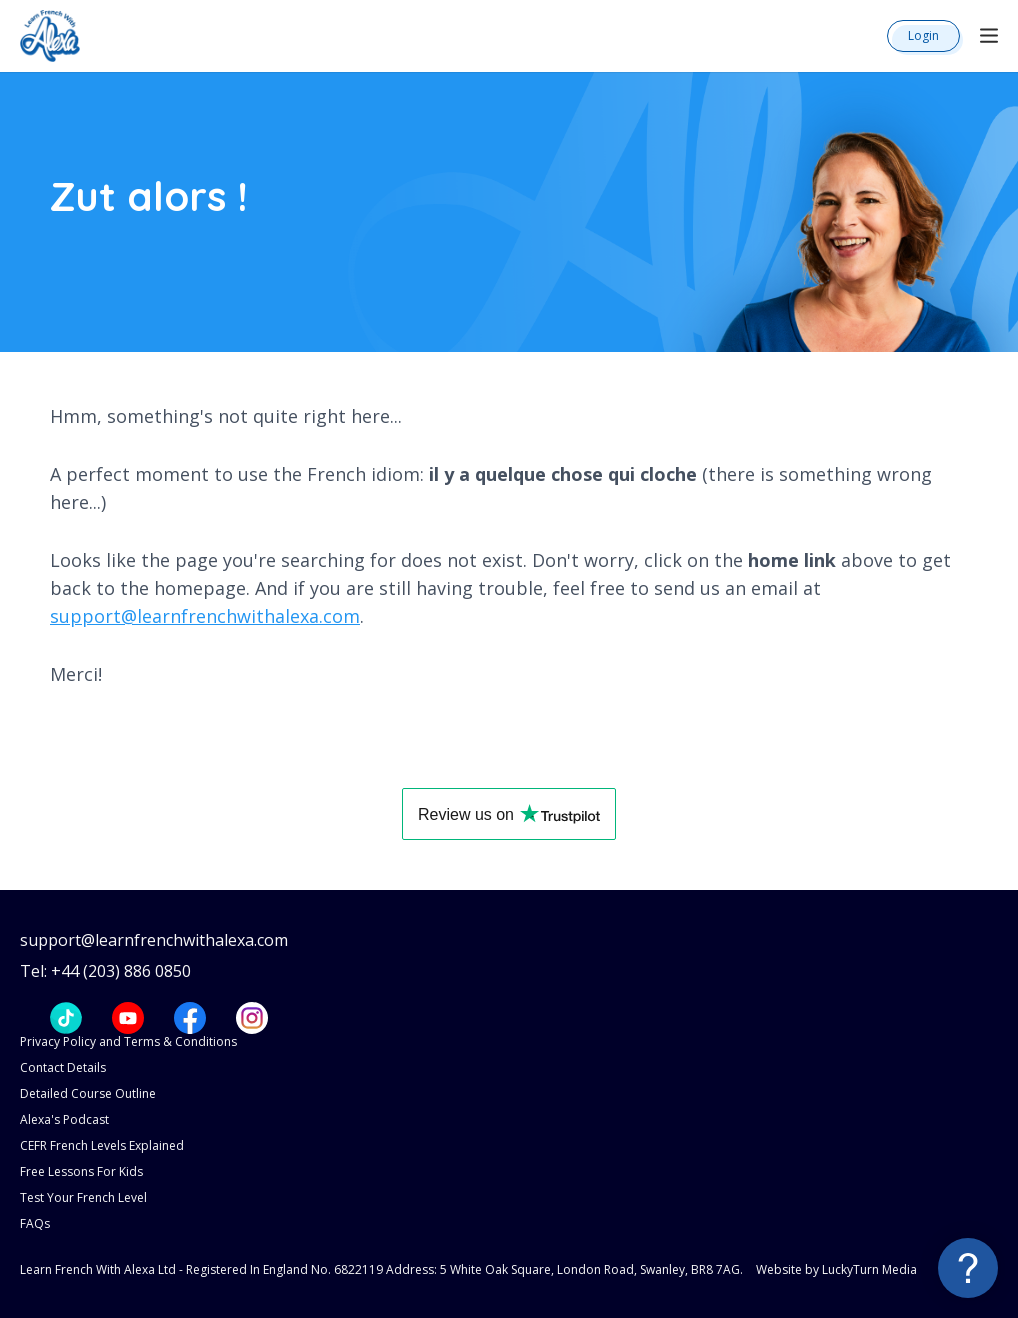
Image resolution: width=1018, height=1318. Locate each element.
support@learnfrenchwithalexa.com (205, 616)
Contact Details (63, 1067)
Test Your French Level (83, 1197)
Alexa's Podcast (64, 1119)
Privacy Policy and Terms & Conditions (128, 1041)
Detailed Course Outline (88, 1093)
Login (923, 35)
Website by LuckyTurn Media (836, 1269)
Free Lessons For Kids (81, 1171)
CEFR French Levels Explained (102, 1145)
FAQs (35, 1223)
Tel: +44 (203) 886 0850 (105, 971)
